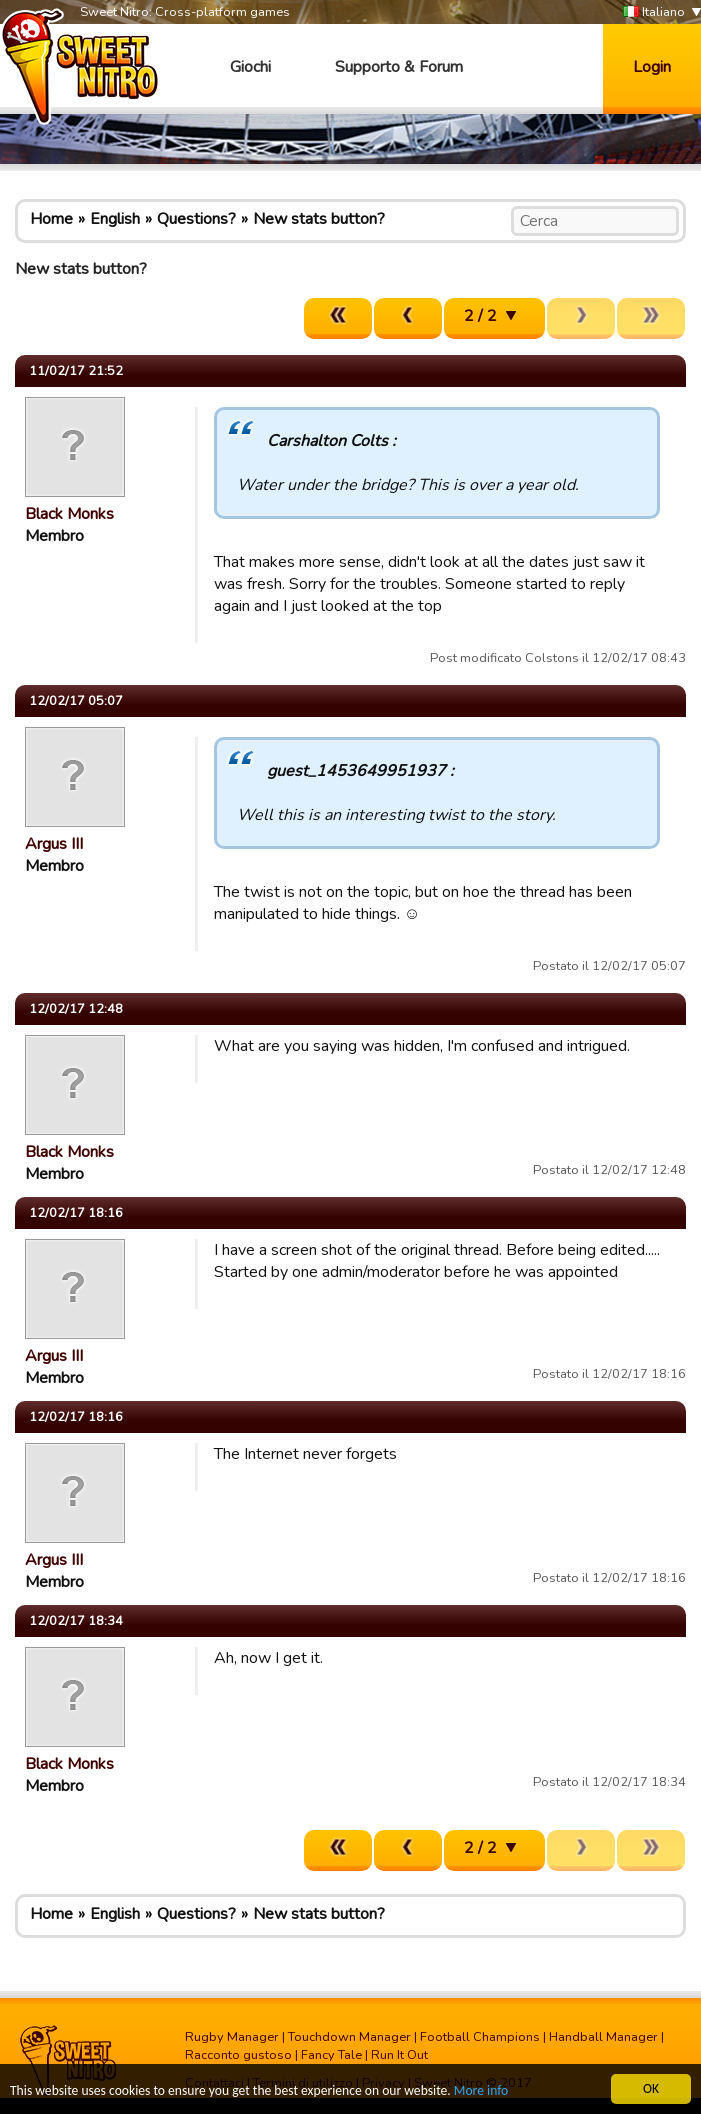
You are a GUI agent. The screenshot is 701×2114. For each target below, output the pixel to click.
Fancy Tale (331, 2055)
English (115, 219)
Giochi (250, 67)
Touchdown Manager (349, 2037)
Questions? (196, 219)
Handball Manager (603, 2037)
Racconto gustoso (238, 2055)
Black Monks (69, 514)
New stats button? (319, 219)
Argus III (54, 844)
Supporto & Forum (399, 67)
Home (51, 219)
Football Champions (480, 2037)
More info (481, 2091)
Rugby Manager (232, 2037)
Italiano (654, 12)
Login (652, 67)
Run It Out (399, 2055)
